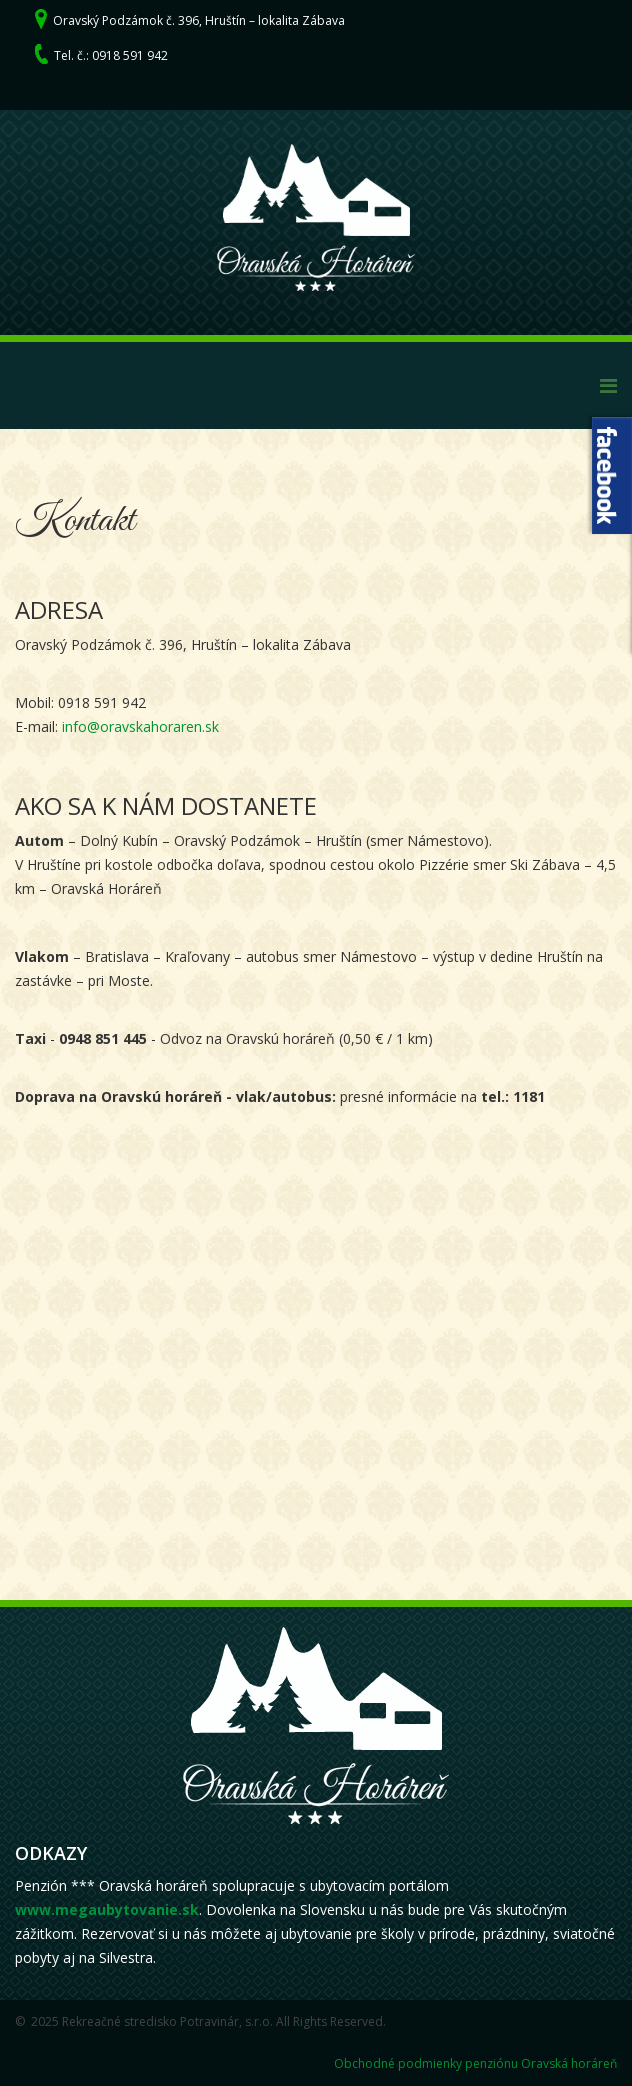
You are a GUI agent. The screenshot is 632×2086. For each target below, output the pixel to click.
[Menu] (608, 385)
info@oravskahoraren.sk (140, 726)
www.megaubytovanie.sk (107, 1909)
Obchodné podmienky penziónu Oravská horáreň (475, 2063)
